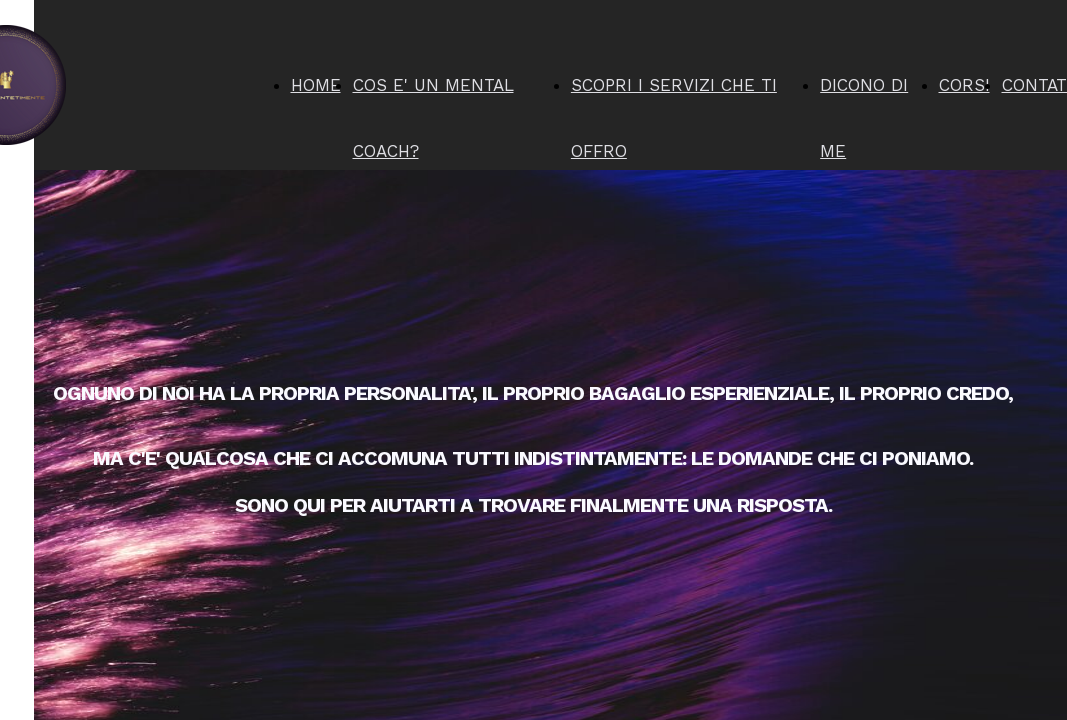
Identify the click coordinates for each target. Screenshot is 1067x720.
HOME (316, 85)
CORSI (964, 85)
